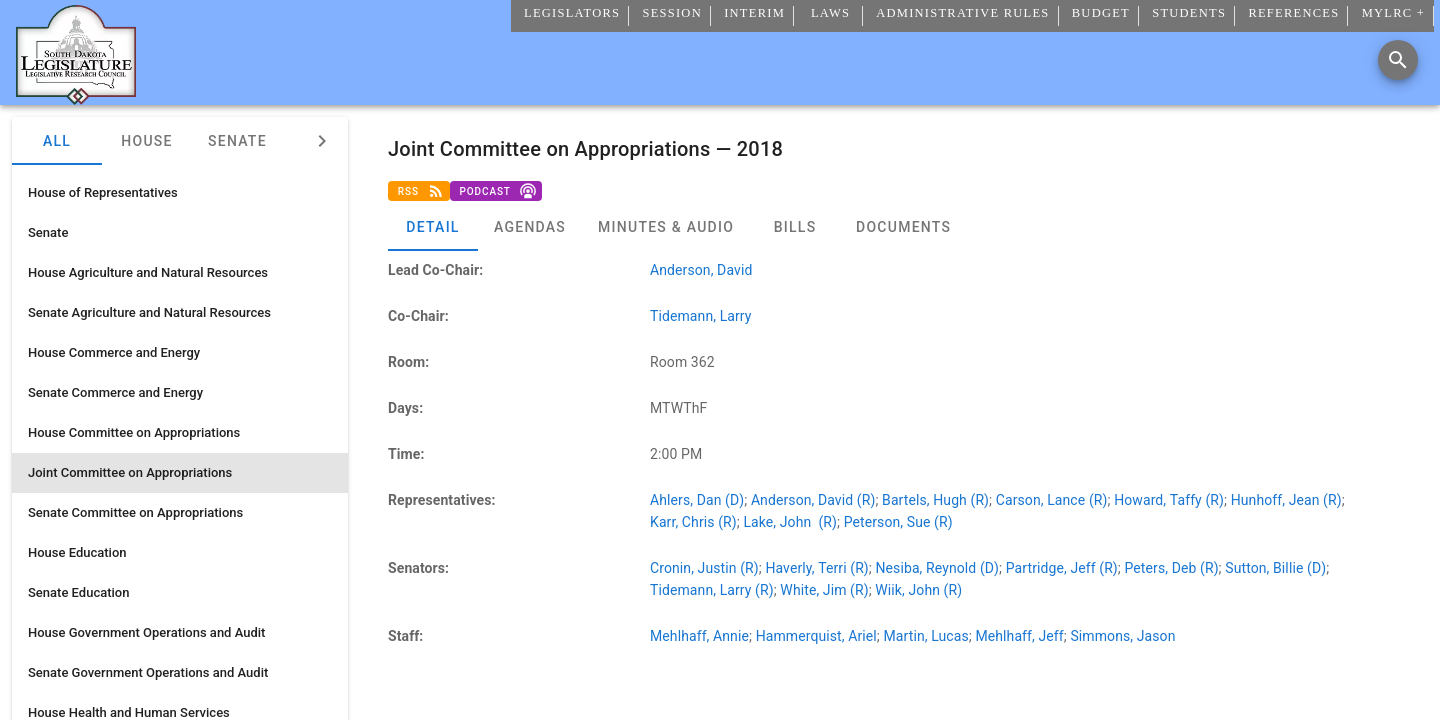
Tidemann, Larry (701, 316)
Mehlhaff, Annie (699, 636)
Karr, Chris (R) (693, 522)
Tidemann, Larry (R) (712, 590)
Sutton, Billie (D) (1275, 568)
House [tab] (146, 141)
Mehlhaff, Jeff (1019, 636)
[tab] (433, 227)
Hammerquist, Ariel (816, 636)
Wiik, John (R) (918, 590)
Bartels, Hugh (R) (935, 500)
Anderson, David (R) (813, 500)
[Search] (1398, 60)
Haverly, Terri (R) (816, 568)
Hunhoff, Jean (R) (1286, 500)
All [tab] (57, 141)
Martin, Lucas (925, 636)
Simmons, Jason (1122, 636)
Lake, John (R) (790, 522)
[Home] (76, 97)
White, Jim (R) (824, 590)
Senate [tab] (237, 141)
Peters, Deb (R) (1172, 568)
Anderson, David (701, 270)
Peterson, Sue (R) (898, 522)
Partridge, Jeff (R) (1062, 568)
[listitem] (180, 193)
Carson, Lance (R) (1052, 500)
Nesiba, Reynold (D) (937, 568)
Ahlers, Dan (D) (697, 500)
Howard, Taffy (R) (1169, 500)
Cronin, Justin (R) (704, 568)
